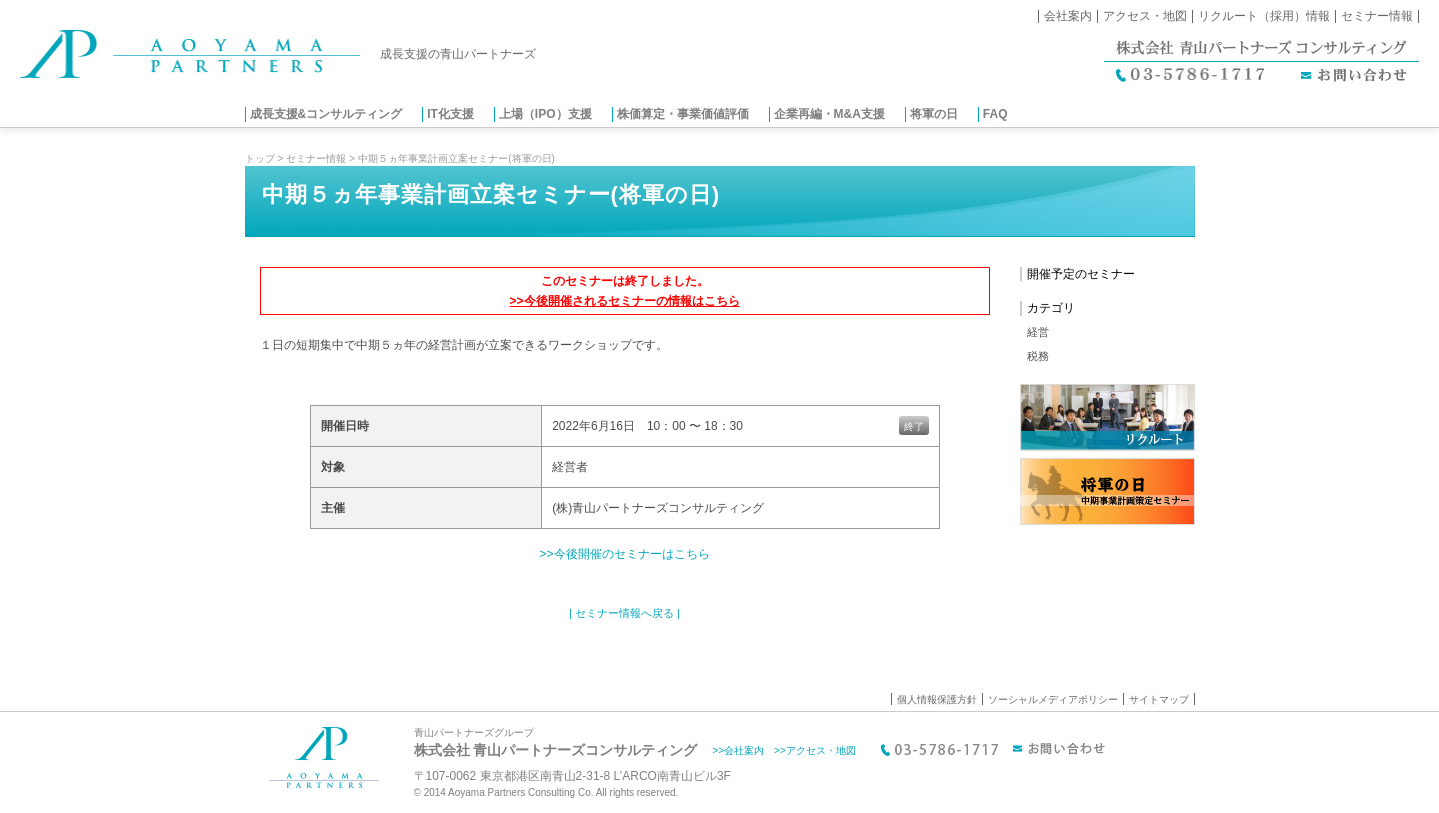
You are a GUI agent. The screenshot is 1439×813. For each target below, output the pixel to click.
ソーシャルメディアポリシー (1053, 699)
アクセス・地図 (1145, 16)
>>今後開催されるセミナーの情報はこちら (624, 301)
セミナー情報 (1377, 16)
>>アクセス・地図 (815, 750)
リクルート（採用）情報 (1264, 16)
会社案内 (1068, 16)
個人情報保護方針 (937, 699)
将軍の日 (934, 114)
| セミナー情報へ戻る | (624, 613)
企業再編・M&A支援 (829, 114)
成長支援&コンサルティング (326, 114)
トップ (260, 158)
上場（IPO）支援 (545, 114)
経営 (1038, 332)
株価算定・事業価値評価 (683, 114)
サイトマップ (1159, 699)
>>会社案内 (738, 750)
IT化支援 (450, 114)
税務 (1038, 356)
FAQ (995, 114)
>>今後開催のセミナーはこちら (624, 554)
